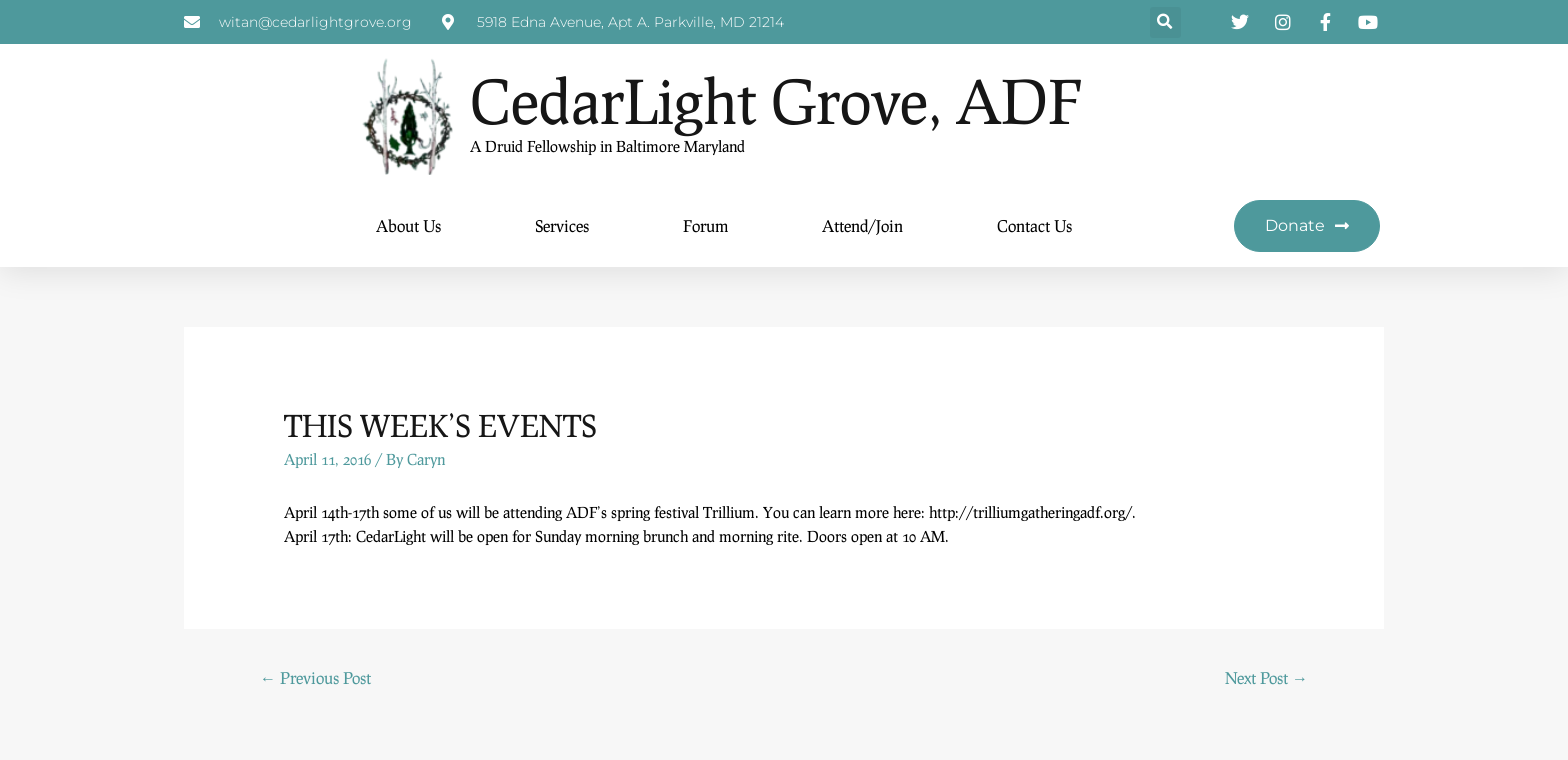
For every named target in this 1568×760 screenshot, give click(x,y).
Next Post (1266, 677)
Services (562, 225)
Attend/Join (862, 225)
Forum (705, 225)
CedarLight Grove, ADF (776, 100)
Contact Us (1034, 225)
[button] (1165, 22)
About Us (408, 225)
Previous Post (315, 677)
